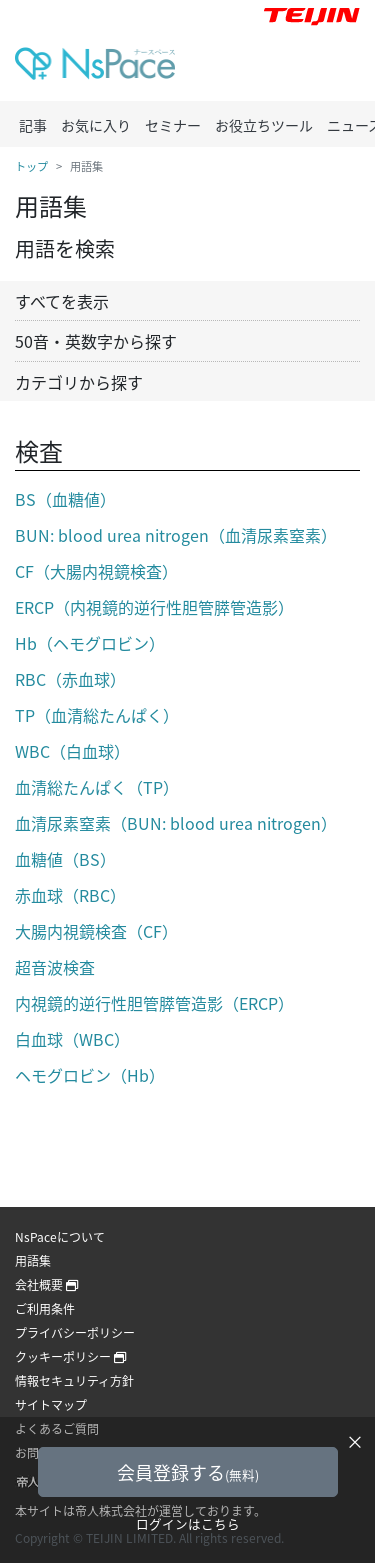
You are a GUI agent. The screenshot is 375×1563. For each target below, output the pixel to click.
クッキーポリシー (70, 1357)
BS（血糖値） (65, 499)
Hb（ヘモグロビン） (90, 643)
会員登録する (188, 1472)
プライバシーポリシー (75, 1333)
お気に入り (96, 125)
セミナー (173, 125)
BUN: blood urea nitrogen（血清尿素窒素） (176, 535)
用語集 (33, 1261)
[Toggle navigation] (334, 68)
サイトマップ (51, 1405)
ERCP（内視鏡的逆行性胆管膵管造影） (154, 607)
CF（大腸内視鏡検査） (96, 571)
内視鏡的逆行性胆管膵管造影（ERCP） (154, 1003)
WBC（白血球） (72, 751)
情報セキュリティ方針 (74, 1381)
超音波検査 (55, 967)
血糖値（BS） (65, 859)
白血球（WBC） (72, 1039)
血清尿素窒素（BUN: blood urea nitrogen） (176, 823)
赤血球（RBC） (70, 895)
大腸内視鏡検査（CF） (96, 931)
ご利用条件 (45, 1309)
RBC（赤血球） (70, 679)
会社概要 (46, 1285)
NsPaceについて (60, 1237)
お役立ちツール (264, 125)
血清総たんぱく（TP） (97, 787)
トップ (31, 167)
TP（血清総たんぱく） (97, 715)
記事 (33, 125)
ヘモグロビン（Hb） (90, 1075)
